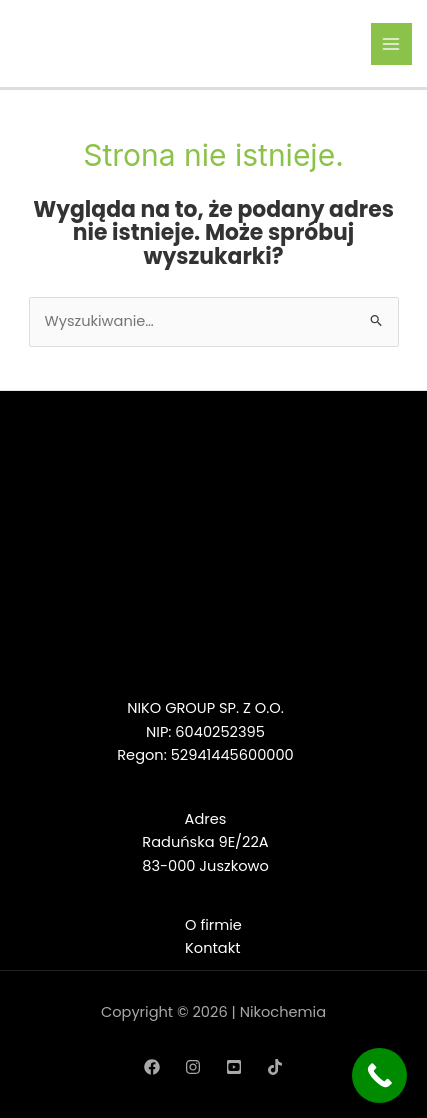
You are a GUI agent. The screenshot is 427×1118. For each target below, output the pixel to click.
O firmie (213, 925)
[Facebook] (152, 1067)
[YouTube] (234, 1067)
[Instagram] (193, 1067)
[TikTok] (275, 1067)
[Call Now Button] (379, 1075)
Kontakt (212, 948)
